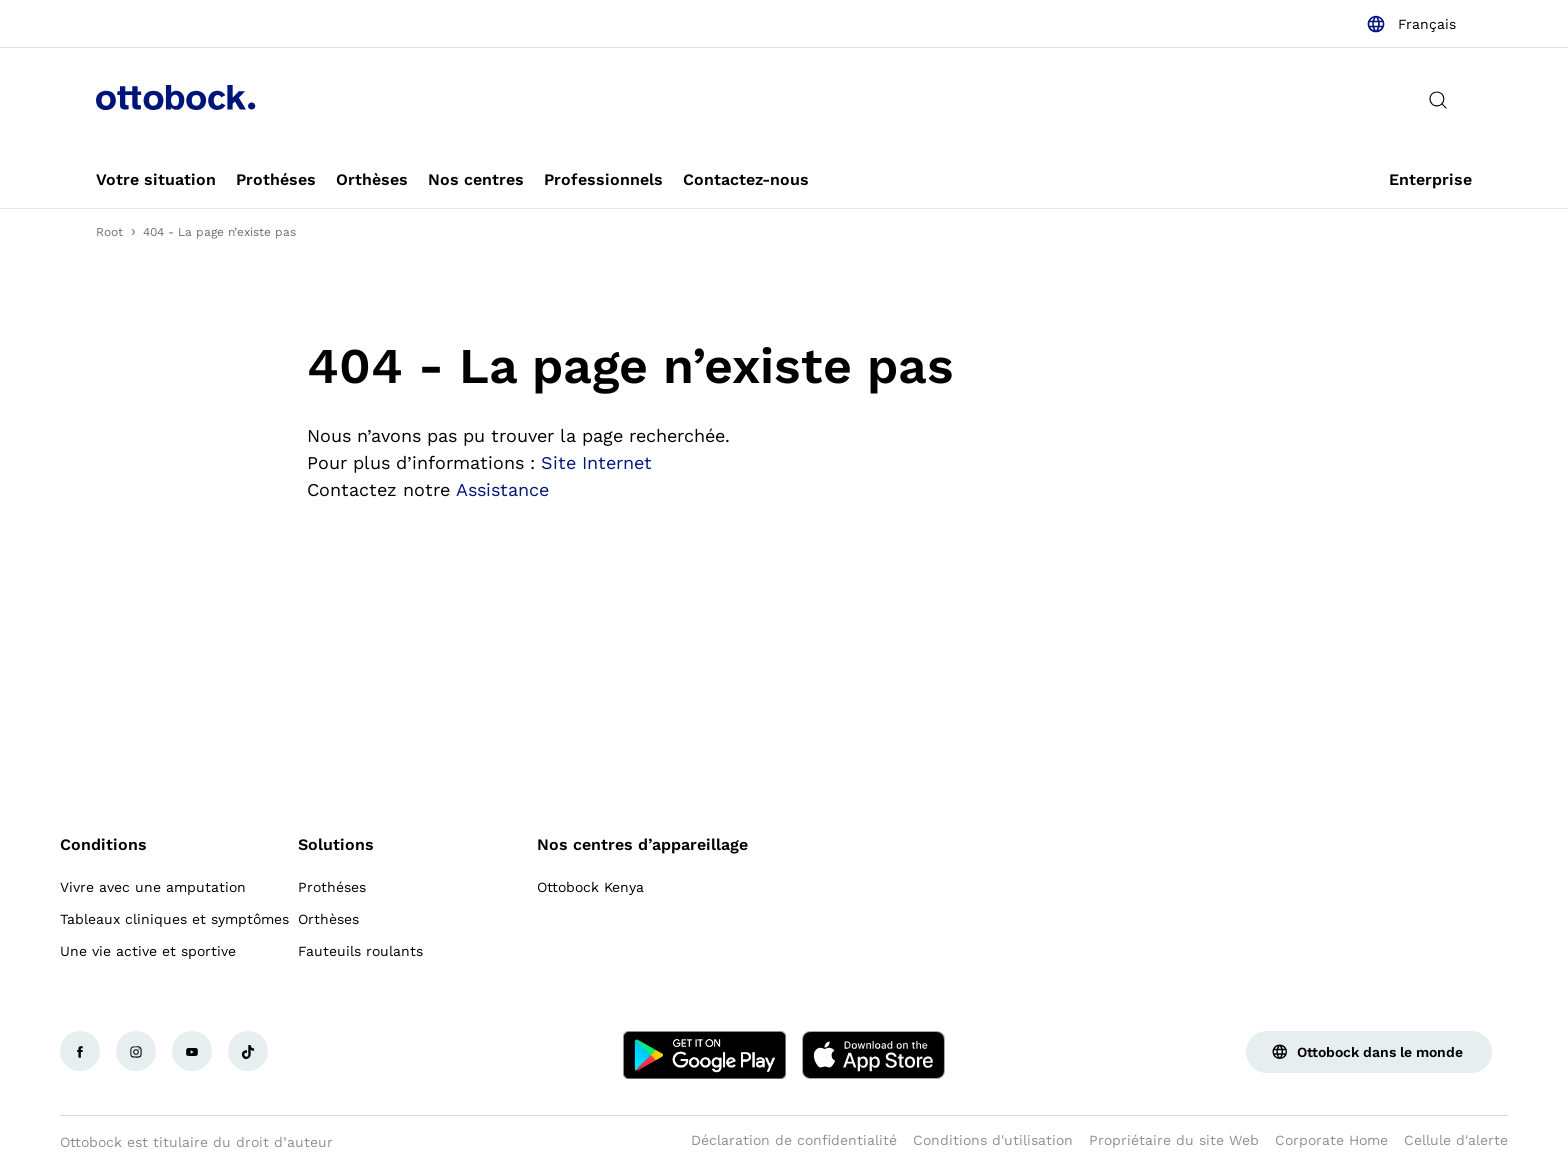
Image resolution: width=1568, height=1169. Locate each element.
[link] (156, 180)
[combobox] (1411, 24)
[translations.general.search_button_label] (1438, 100)
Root (109, 232)
